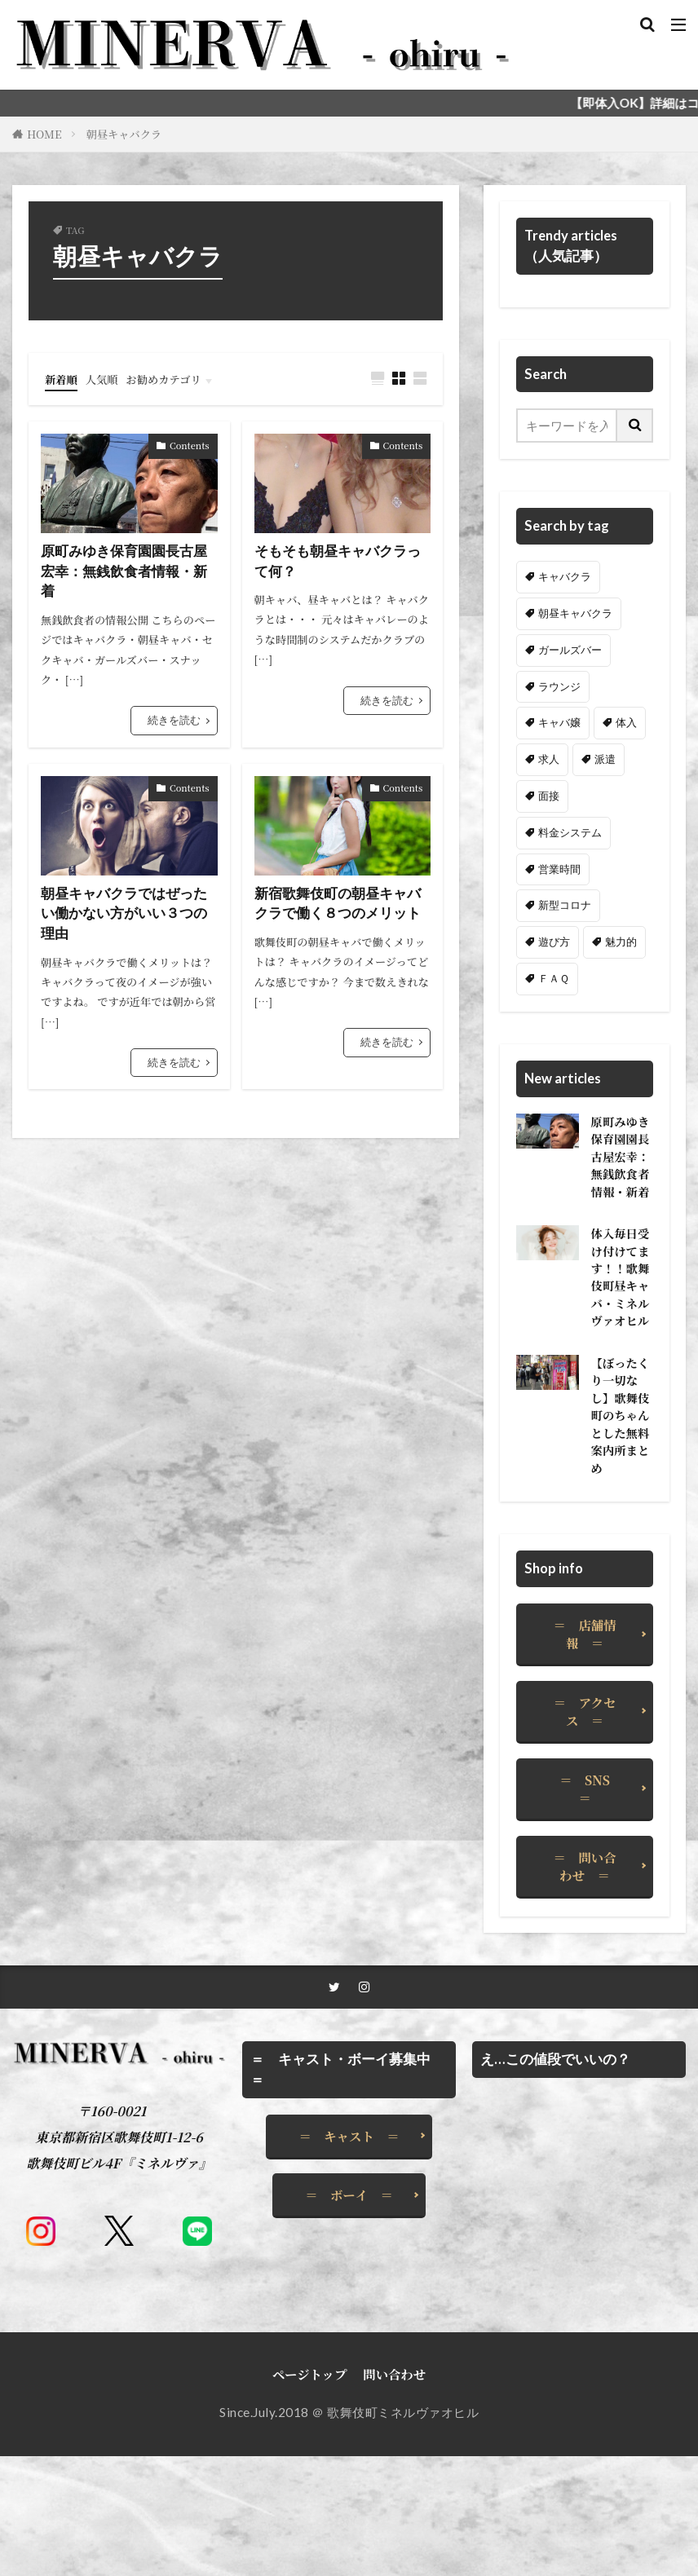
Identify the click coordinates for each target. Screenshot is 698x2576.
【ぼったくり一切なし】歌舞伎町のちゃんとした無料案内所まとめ (616, 1520)
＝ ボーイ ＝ (349, 2314)
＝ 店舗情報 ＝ (585, 1752)
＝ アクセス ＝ (585, 1829)
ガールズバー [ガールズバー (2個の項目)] (570, 649)
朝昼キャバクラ (123, 134)
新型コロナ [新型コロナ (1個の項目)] (564, 904)
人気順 (109, 378)
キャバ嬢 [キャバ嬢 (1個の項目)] (559, 722)
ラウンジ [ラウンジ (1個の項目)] (559, 686)
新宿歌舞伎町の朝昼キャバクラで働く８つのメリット (342, 907)
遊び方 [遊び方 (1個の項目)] (554, 941)
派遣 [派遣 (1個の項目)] (605, 758)
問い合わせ (394, 2494)
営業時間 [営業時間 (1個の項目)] (559, 869)
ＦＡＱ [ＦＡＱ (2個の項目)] (553, 978)
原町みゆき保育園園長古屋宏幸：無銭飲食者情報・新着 (129, 572)
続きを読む (174, 723)
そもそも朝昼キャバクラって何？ (342, 561)
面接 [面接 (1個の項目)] (548, 795)
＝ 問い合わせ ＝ (585, 1983)
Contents (190, 444)
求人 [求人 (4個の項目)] (548, 758)
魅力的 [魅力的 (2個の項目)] (621, 941)
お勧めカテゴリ (179, 378)
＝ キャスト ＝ (348, 2256)
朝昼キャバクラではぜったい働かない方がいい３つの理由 (129, 918)
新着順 (63, 378)
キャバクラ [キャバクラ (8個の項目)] (564, 576)
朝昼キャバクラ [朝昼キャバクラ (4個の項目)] (575, 613)
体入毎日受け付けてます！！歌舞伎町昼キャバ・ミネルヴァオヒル (616, 1344)
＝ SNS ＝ (590, 1906)
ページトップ (309, 2494)
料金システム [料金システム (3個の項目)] (570, 832)
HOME (44, 134)
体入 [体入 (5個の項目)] (626, 722)
